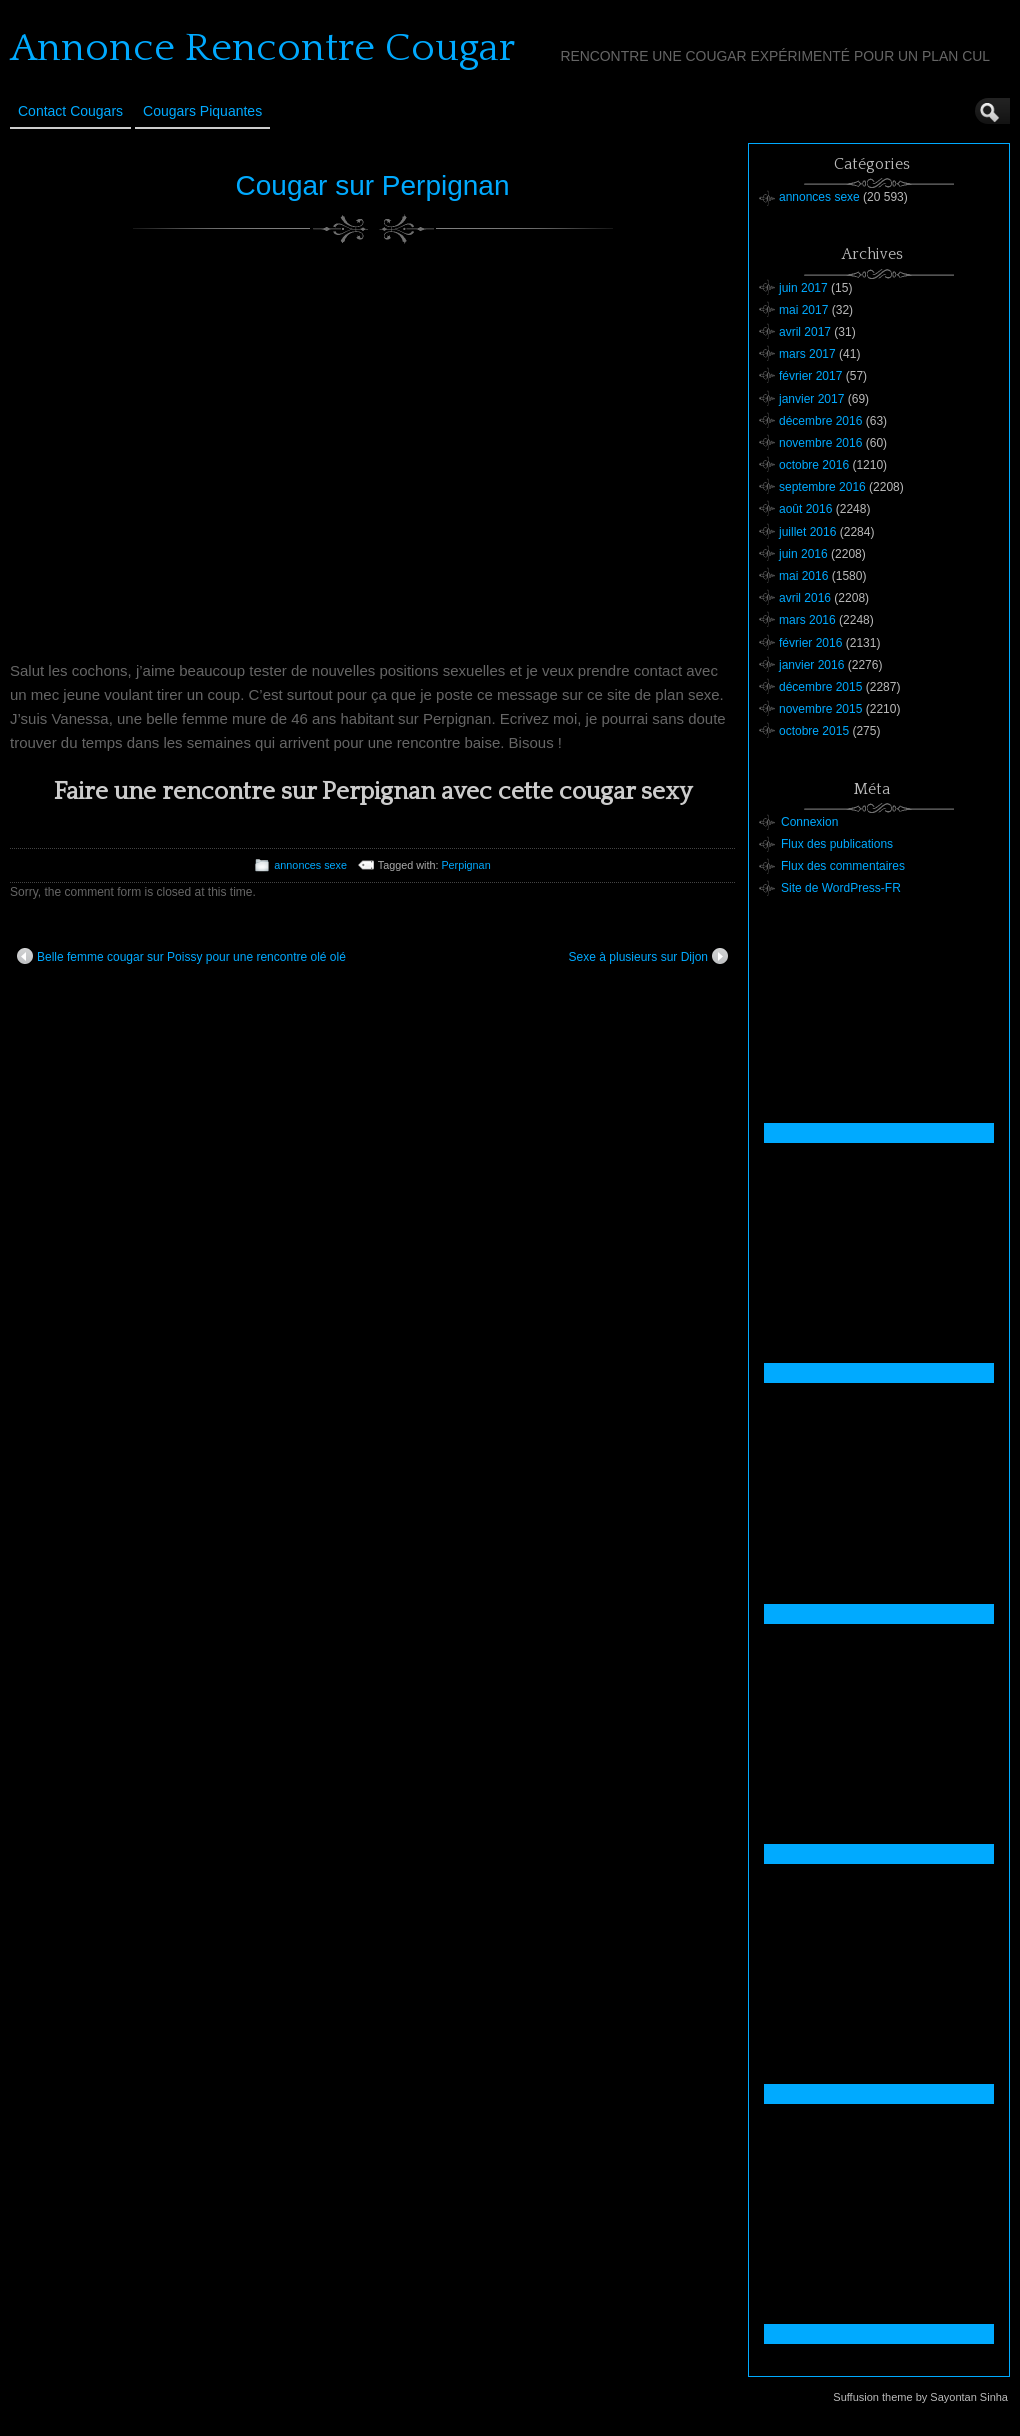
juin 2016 (803, 554)
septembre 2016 (822, 487)
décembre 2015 (820, 687)
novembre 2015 (820, 709)
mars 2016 (807, 620)
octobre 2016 (814, 465)
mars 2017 (807, 354)
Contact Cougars (70, 111)
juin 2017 (803, 288)
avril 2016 (805, 598)
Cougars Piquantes (202, 111)
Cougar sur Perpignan (373, 185)
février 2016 (810, 643)
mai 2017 (803, 310)
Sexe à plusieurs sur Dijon (648, 956)
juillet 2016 (807, 532)
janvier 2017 (811, 399)
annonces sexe (310, 865)
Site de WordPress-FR (841, 888)
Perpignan (465, 865)
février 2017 (810, 376)
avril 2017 (805, 332)
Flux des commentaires (843, 866)
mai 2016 (803, 576)
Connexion (809, 822)
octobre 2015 (814, 731)
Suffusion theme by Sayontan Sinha (920, 2397)
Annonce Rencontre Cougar (262, 48)
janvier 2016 (811, 665)
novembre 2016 (820, 443)
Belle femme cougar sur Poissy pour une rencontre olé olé (181, 956)
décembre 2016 (820, 421)
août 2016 (805, 509)
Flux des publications (837, 844)
